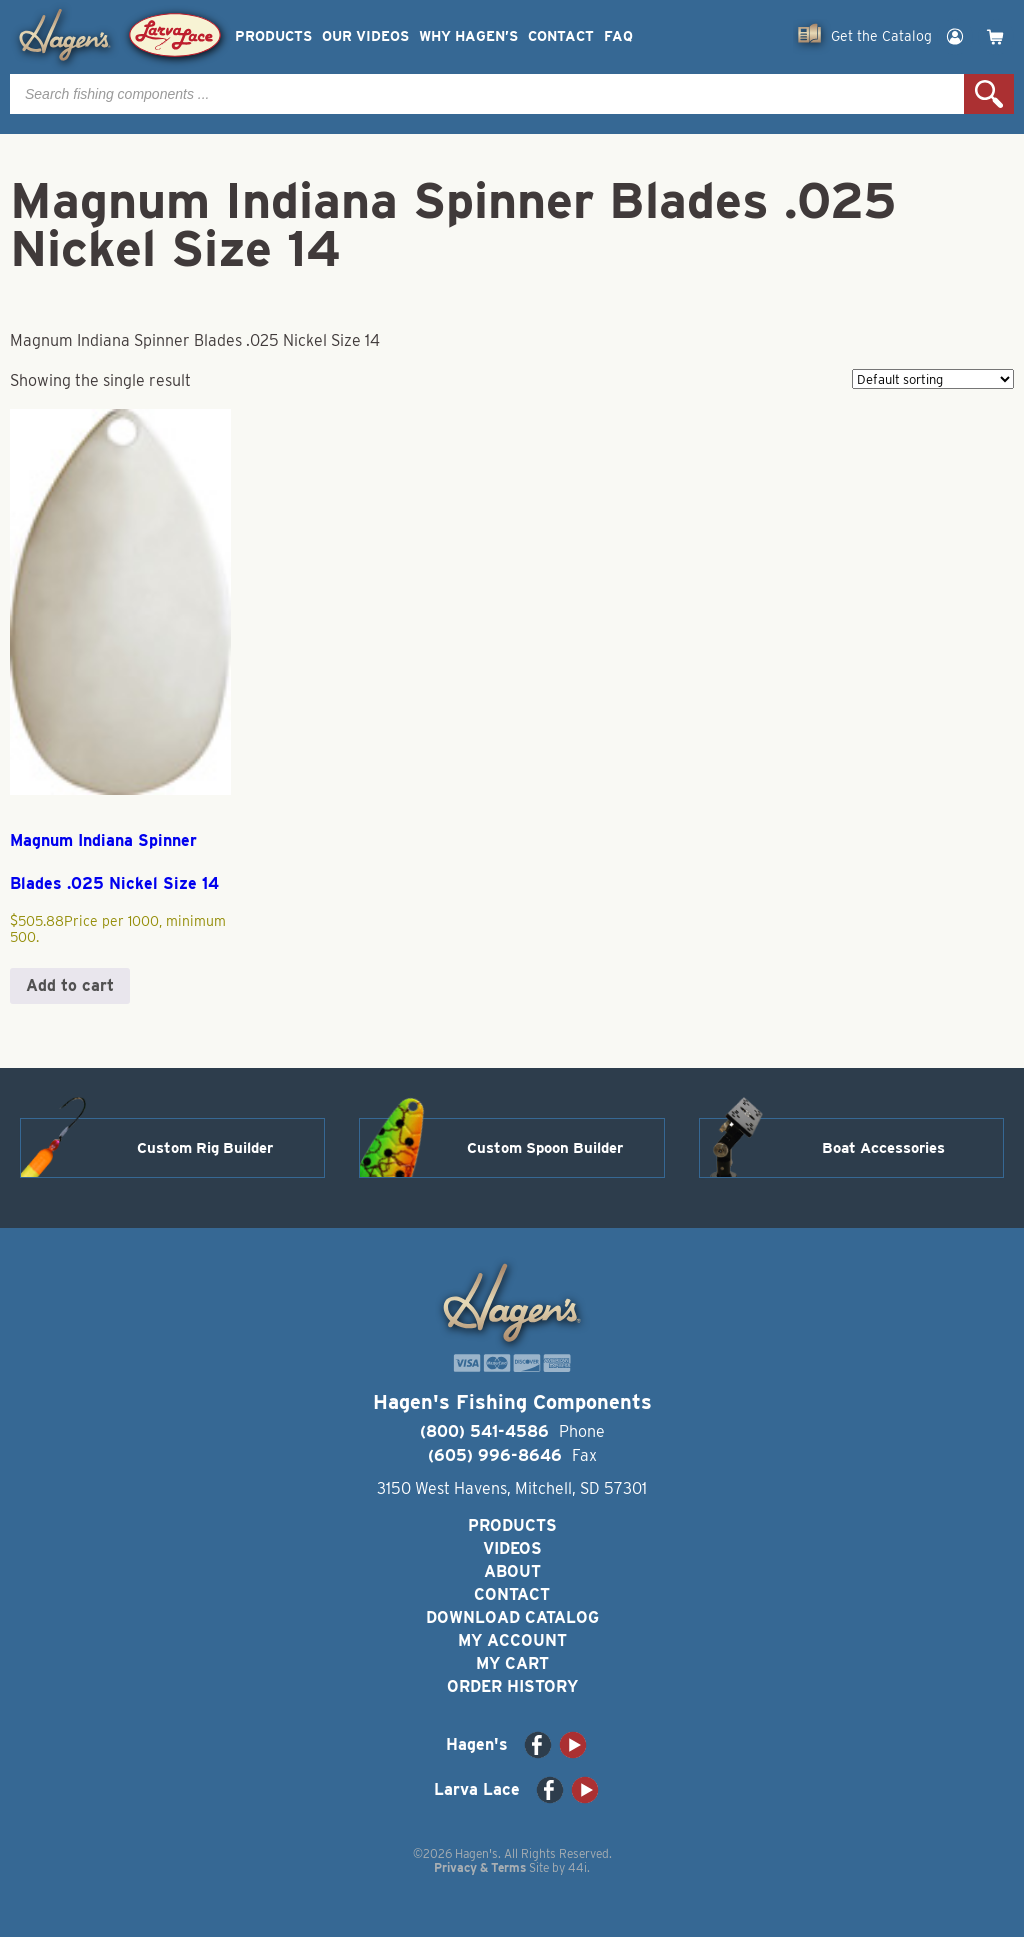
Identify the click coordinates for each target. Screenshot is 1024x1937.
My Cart (512, 1663)
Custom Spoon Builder (545, 1148)
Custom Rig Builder (205, 1148)
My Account (512, 1640)
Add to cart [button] (70, 985)
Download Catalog (512, 1617)
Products (273, 36)
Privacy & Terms (480, 1867)
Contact (561, 36)
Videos (512, 1548)
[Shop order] (933, 379)
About (512, 1571)
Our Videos (365, 36)
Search (989, 94)
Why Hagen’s (468, 36)
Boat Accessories (883, 1148)
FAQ (618, 36)
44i (577, 1867)
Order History (512, 1686)
